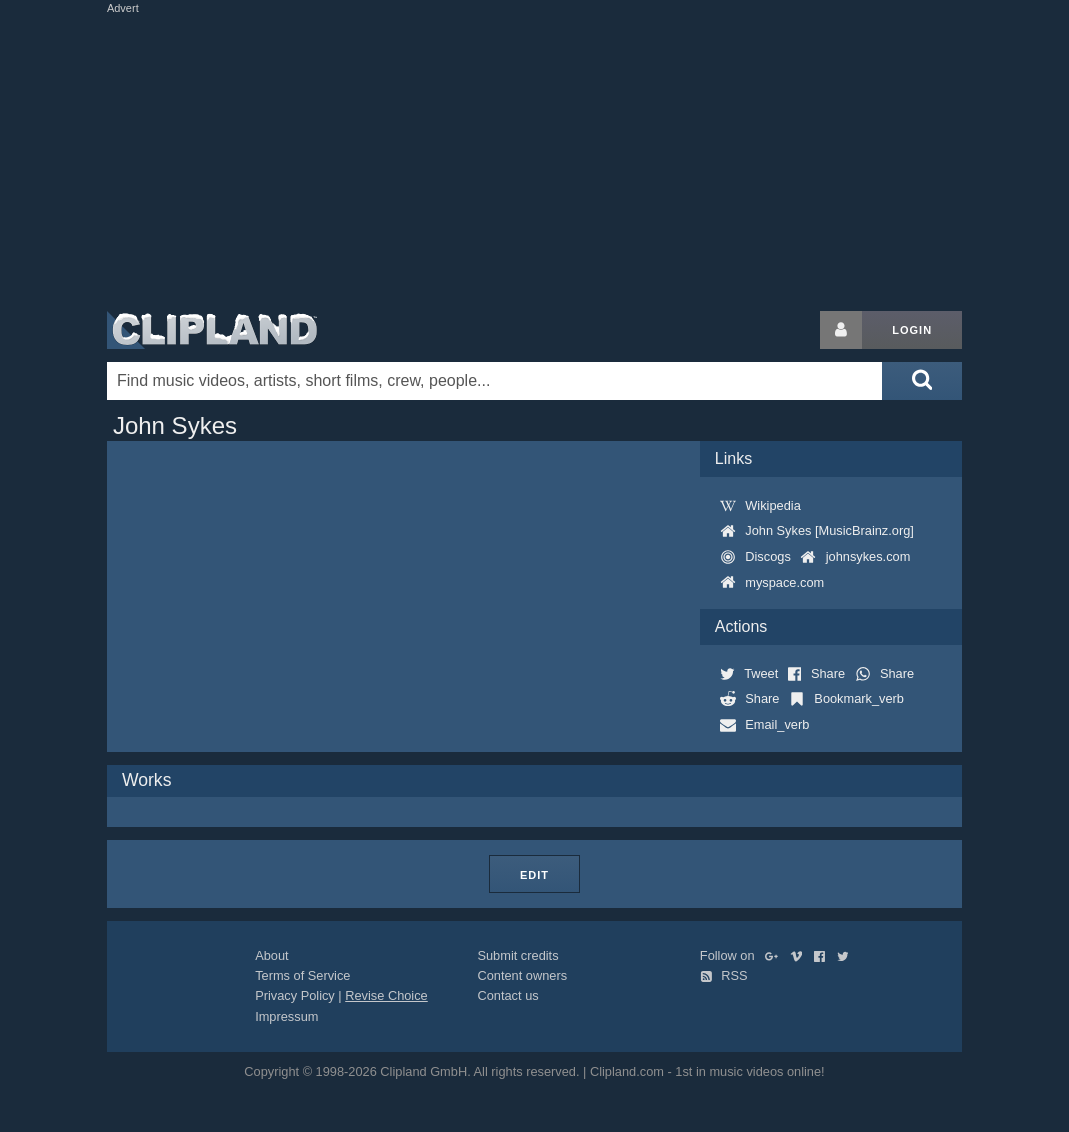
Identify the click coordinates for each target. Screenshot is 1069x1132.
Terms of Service (302, 975)
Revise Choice (386, 995)
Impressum (286, 1016)
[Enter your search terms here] (494, 381)
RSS (724, 975)
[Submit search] (922, 381)
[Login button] (841, 330)
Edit (534, 875)
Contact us (507, 995)
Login (912, 330)
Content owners (522, 975)
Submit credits (517, 955)
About (271, 955)
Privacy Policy (295, 995)
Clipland (212, 330)
